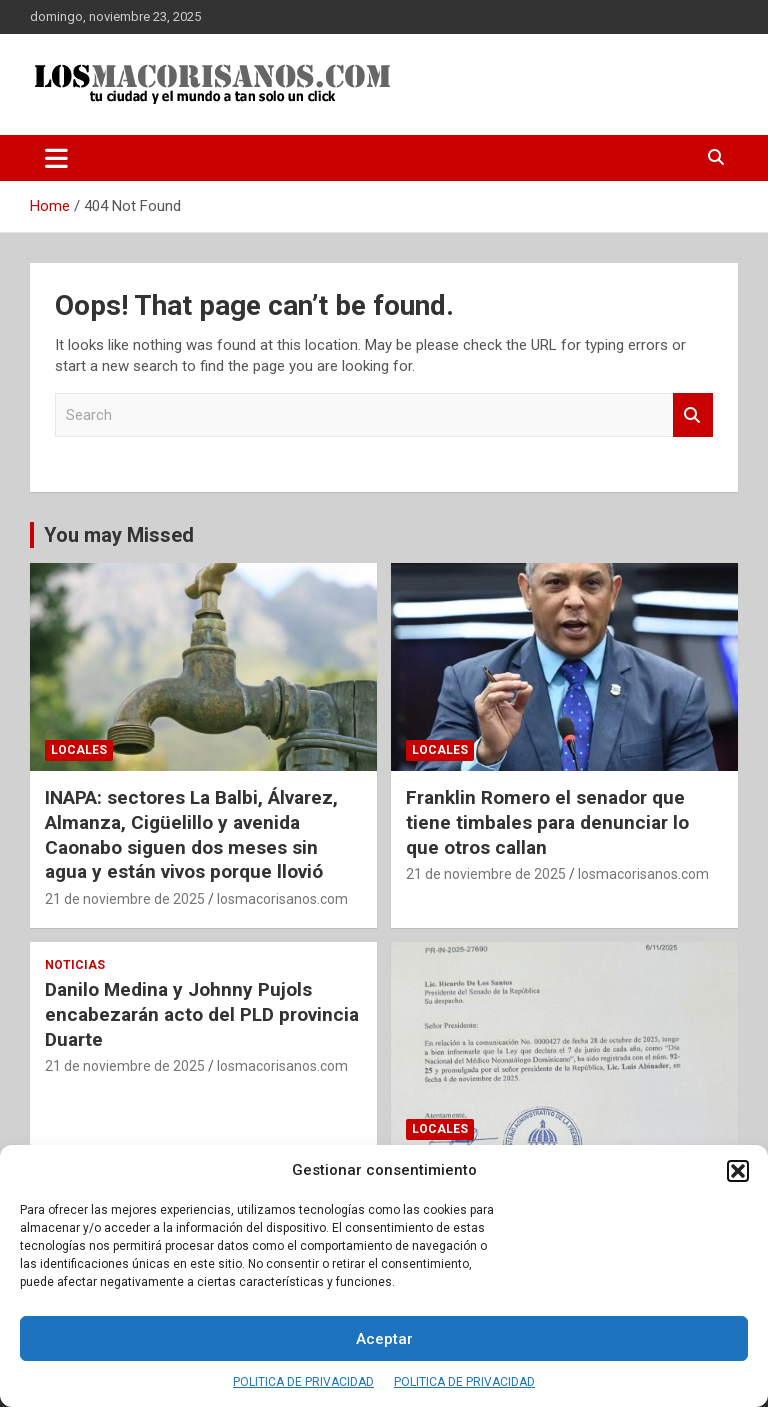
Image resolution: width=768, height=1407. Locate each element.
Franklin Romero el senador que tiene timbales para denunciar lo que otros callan (547, 822)
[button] (738, 1171)
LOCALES (79, 750)
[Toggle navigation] (56, 158)
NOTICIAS (75, 965)
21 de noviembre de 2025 (125, 899)
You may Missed (119, 535)
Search (693, 415)
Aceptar (384, 1339)
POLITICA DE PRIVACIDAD (303, 1382)
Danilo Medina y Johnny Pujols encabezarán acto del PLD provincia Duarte (202, 1014)
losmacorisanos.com (282, 899)
